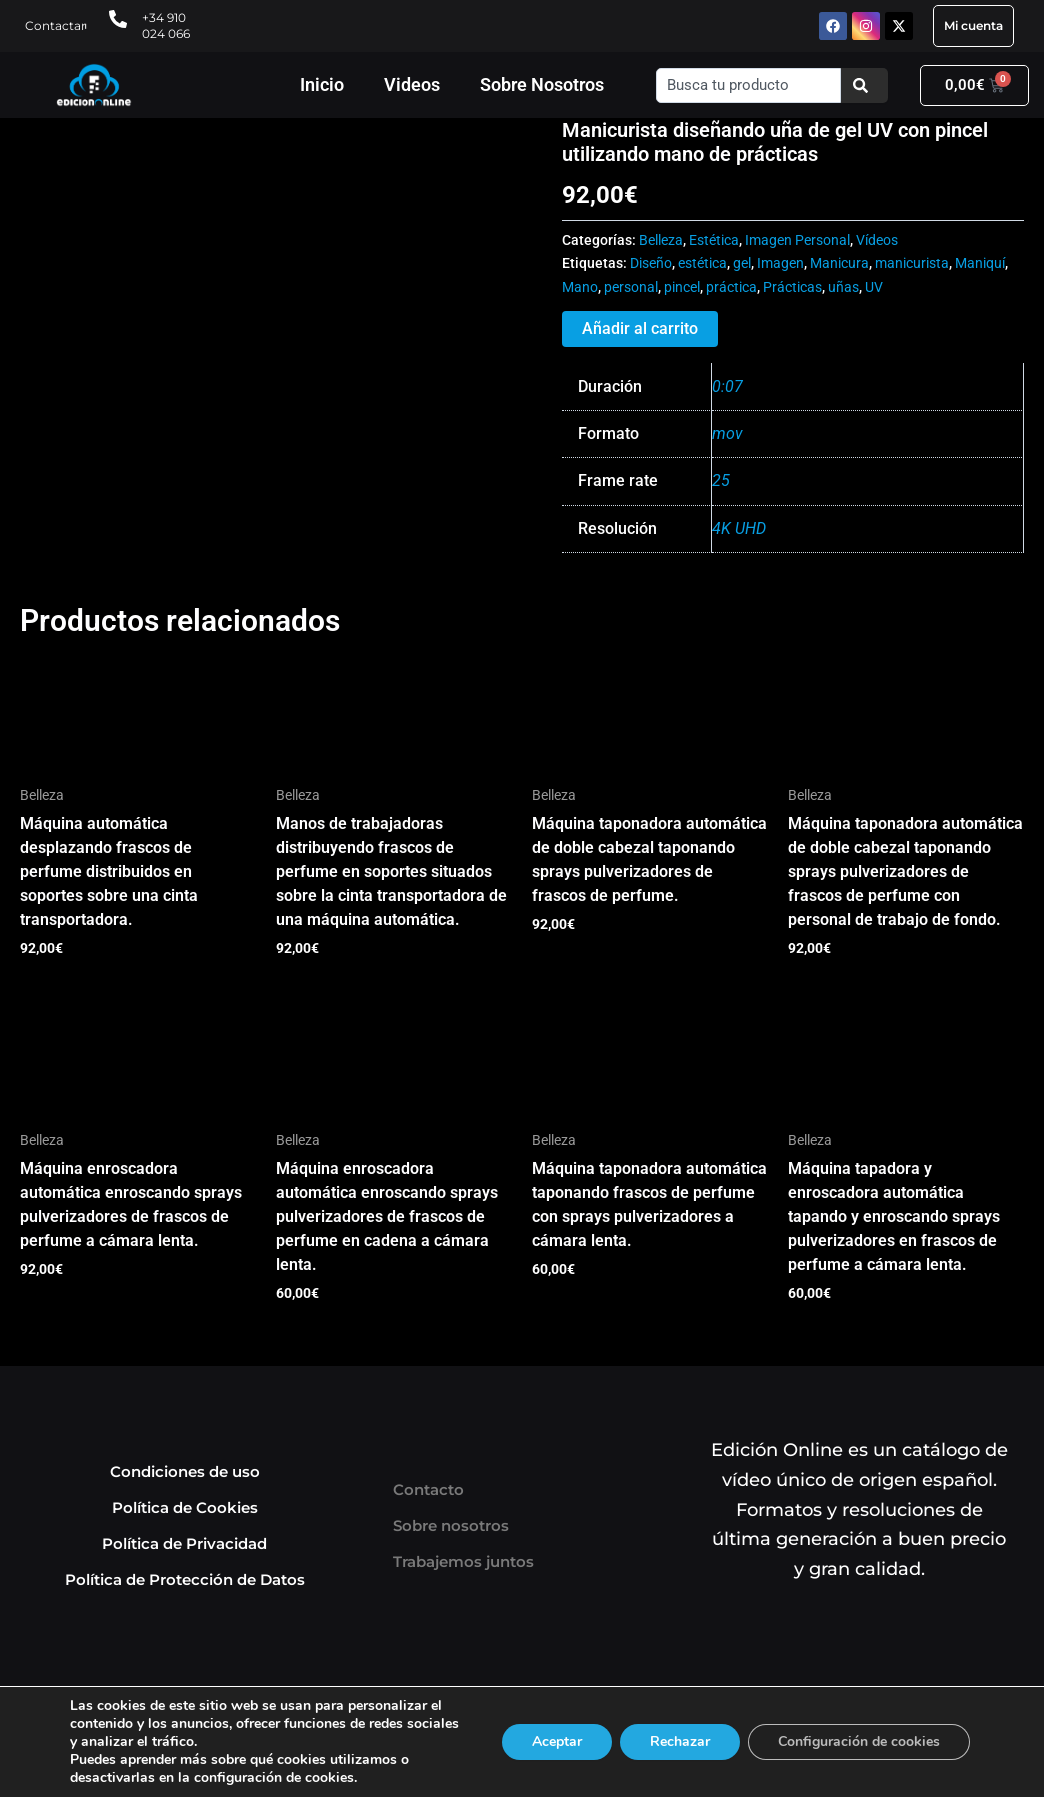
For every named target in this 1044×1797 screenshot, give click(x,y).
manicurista (912, 263)
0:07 (727, 386)
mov (727, 433)
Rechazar (680, 1741)
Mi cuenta (973, 25)
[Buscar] (864, 85)
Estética (714, 240)
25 (721, 480)
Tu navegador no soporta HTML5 (170, 193)
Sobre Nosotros (542, 84)
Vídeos (877, 240)
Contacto (428, 1489)
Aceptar (557, 1741)
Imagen (780, 263)
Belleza (661, 240)
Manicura (839, 263)
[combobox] (748, 85)
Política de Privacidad (184, 1543)
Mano (580, 287)
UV (874, 287)
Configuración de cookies (859, 1741)
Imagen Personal (797, 240)
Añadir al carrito (640, 328)
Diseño (651, 263)
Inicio (322, 84)
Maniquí (980, 263)
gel (742, 263)
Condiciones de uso (185, 1471)
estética (702, 263)
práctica (731, 287)
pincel (682, 287)
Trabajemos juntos (463, 1561)
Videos (412, 84)
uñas (843, 287)
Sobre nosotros (451, 1525)
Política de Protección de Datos (185, 1579)
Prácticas (792, 287)
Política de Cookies (185, 1507)
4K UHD (739, 528)
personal (631, 287)
